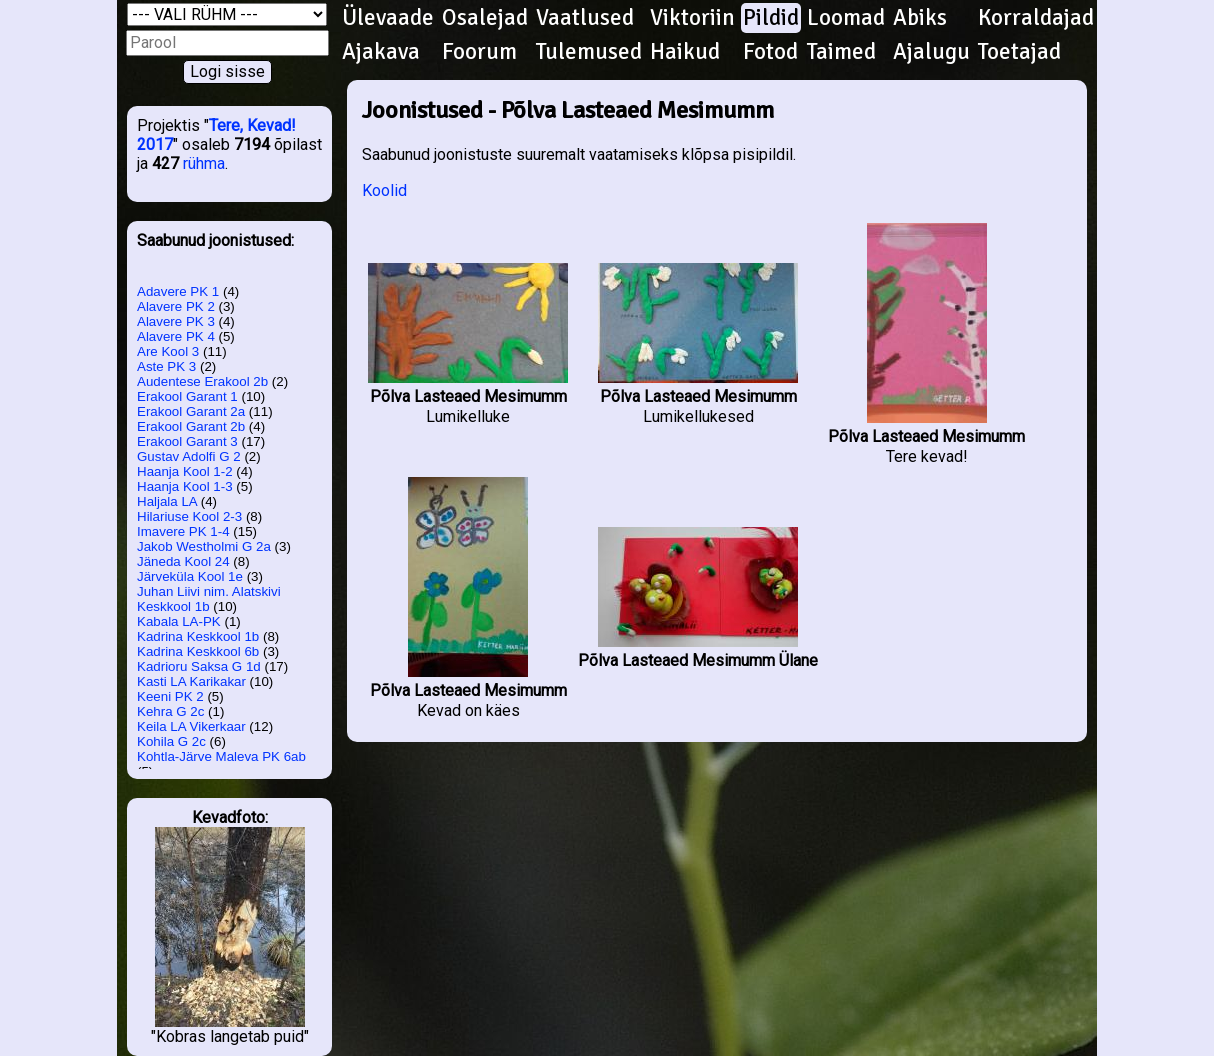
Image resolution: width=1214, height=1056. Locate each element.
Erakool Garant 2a (191, 411)
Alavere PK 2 (176, 306)
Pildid (771, 18)
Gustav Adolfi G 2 (189, 456)
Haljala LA (167, 501)
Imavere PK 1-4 (183, 531)
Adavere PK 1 (178, 291)
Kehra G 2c (170, 711)
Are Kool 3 (168, 351)
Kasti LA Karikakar (191, 681)
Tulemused (589, 52)
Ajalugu (931, 52)
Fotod (770, 52)
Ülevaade (388, 18)
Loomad (846, 18)
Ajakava (381, 52)
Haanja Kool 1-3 (185, 486)
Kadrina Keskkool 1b (198, 636)
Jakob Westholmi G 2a (204, 546)
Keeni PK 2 (170, 696)
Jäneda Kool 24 (183, 561)
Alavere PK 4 (176, 336)
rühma (204, 163)
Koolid (384, 190)
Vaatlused (585, 18)
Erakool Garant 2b (191, 426)
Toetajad (1019, 52)
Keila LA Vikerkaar (191, 726)
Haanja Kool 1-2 (185, 471)
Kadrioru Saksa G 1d (199, 666)
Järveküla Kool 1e (190, 576)
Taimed (841, 52)
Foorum (479, 52)
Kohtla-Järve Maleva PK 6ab (221, 756)
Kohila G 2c (171, 741)
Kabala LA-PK (179, 621)
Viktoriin (692, 18)
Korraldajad (1036, 18)
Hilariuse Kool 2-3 (189, 516)
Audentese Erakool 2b (202, 381)
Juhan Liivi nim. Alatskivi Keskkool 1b (209, 599)
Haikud (685, 52)
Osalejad (485, 18)
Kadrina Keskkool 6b (198, 651)
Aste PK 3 (166, 366)
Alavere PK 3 (176, 321)
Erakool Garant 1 (187, 396)
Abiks (920, 18)
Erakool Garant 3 (187, 441)
